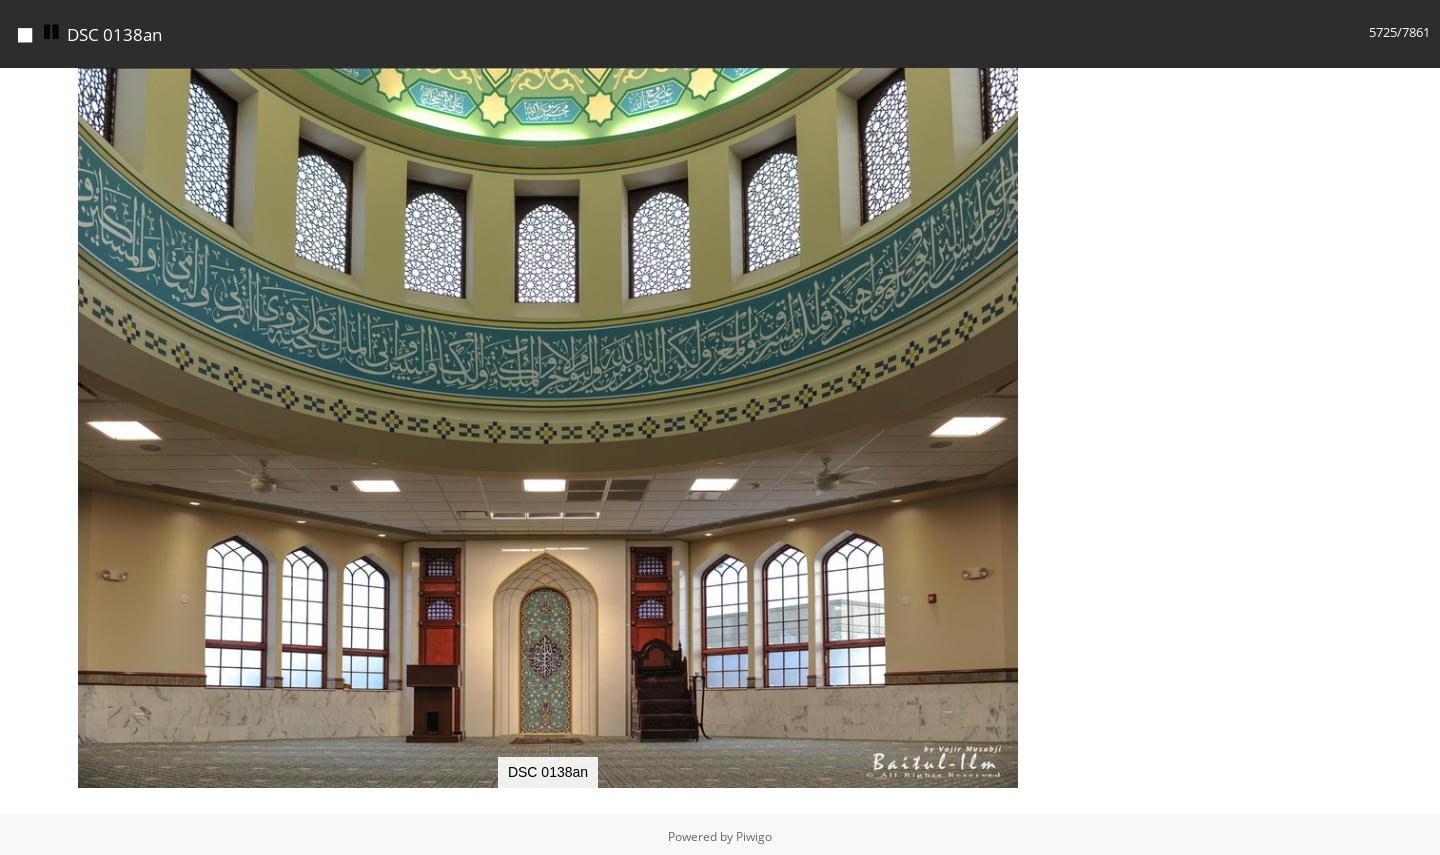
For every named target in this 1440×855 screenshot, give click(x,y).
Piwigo (754, 831)
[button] (1078, 81)
